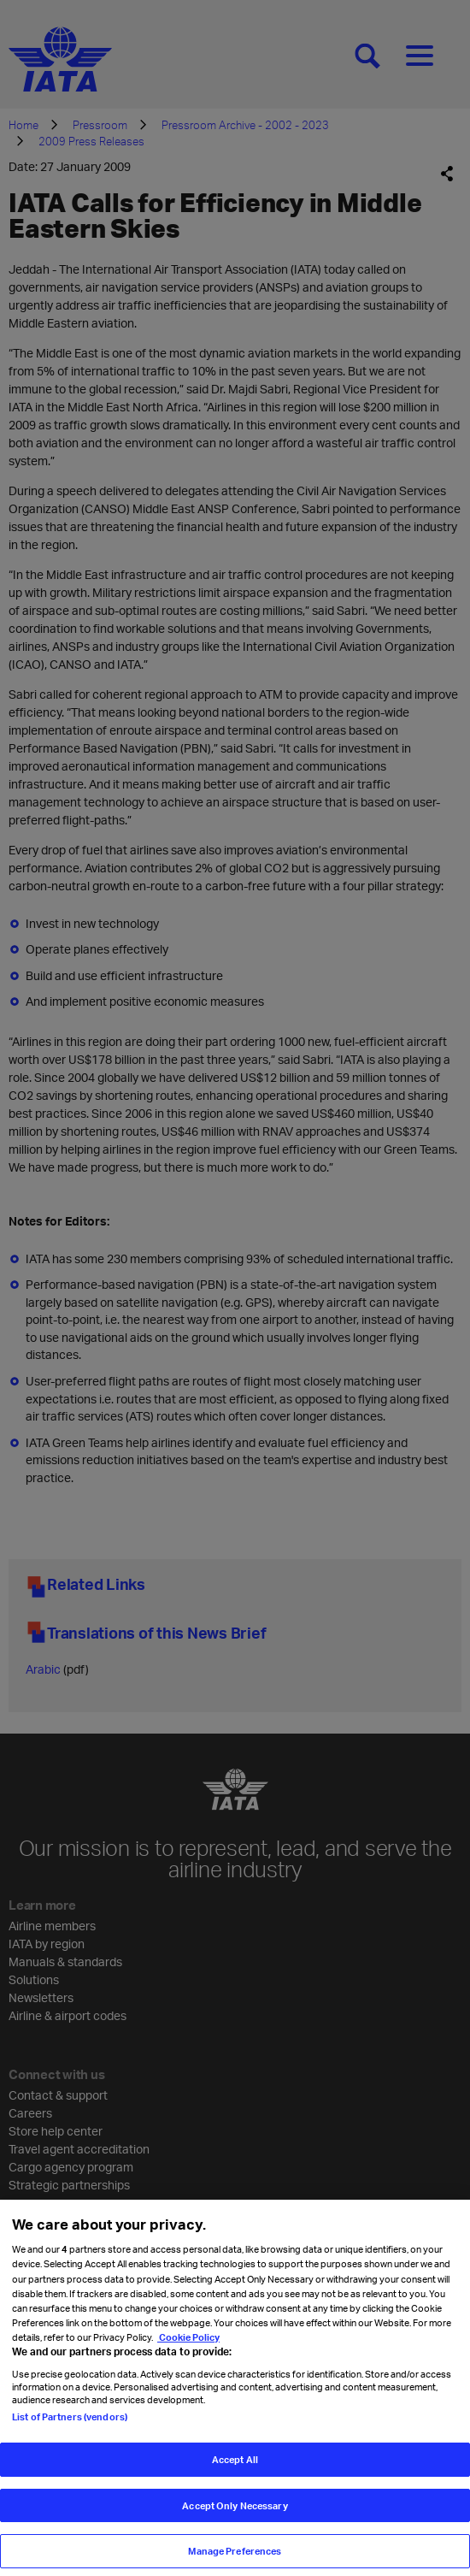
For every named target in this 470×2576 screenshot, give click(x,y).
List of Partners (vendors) (69, 2424)
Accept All (235, 2467)
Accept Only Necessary (234, 2513)
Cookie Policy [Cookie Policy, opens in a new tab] (188, 2344)
